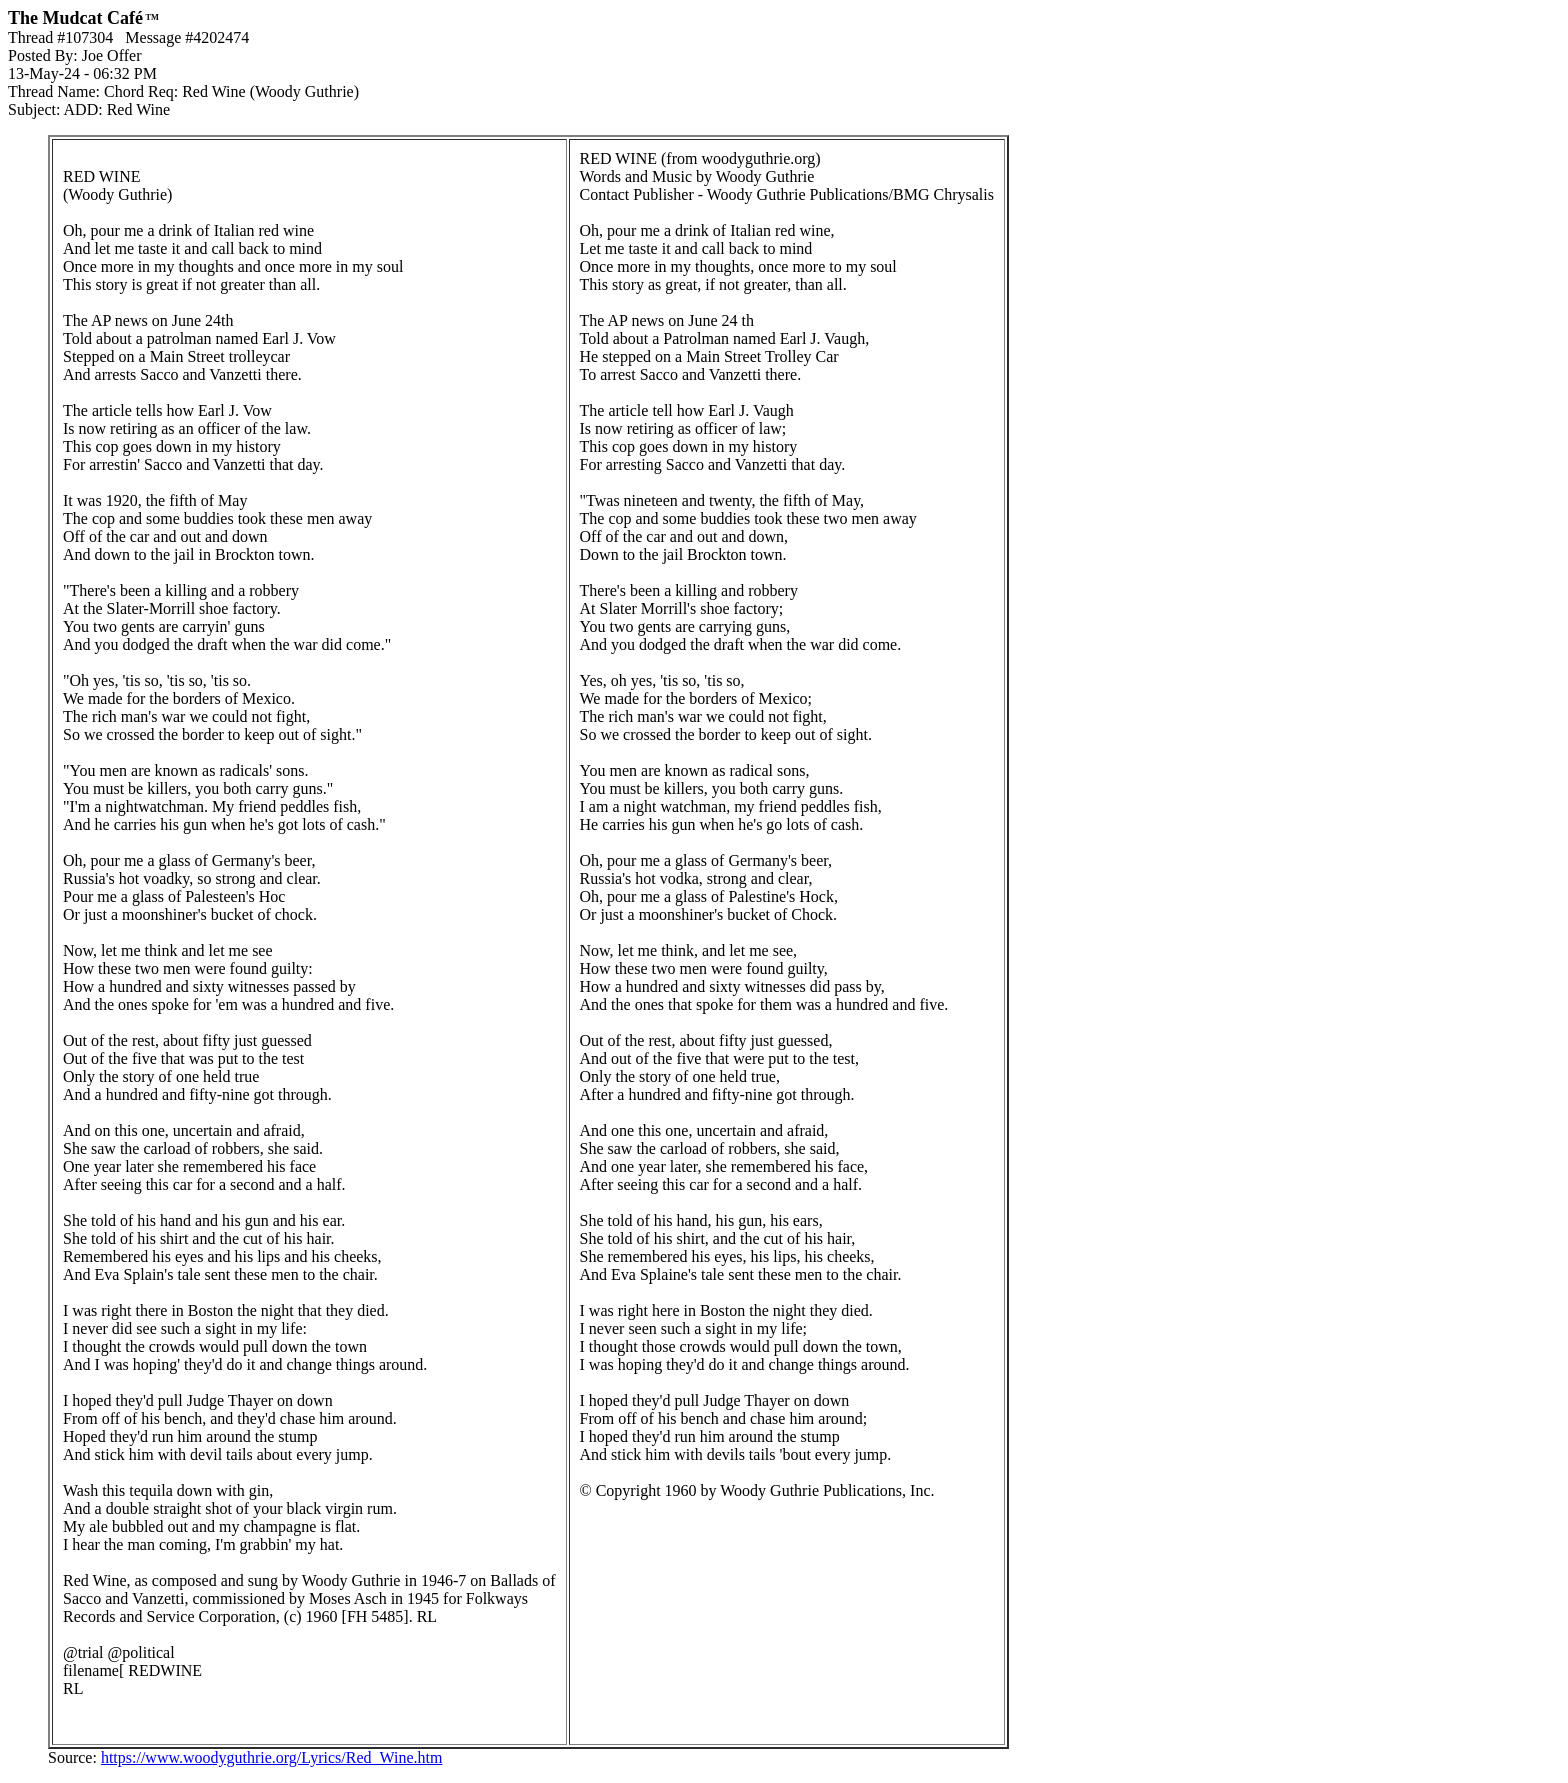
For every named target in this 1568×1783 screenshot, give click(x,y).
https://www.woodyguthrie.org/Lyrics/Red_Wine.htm (272, 1757)
